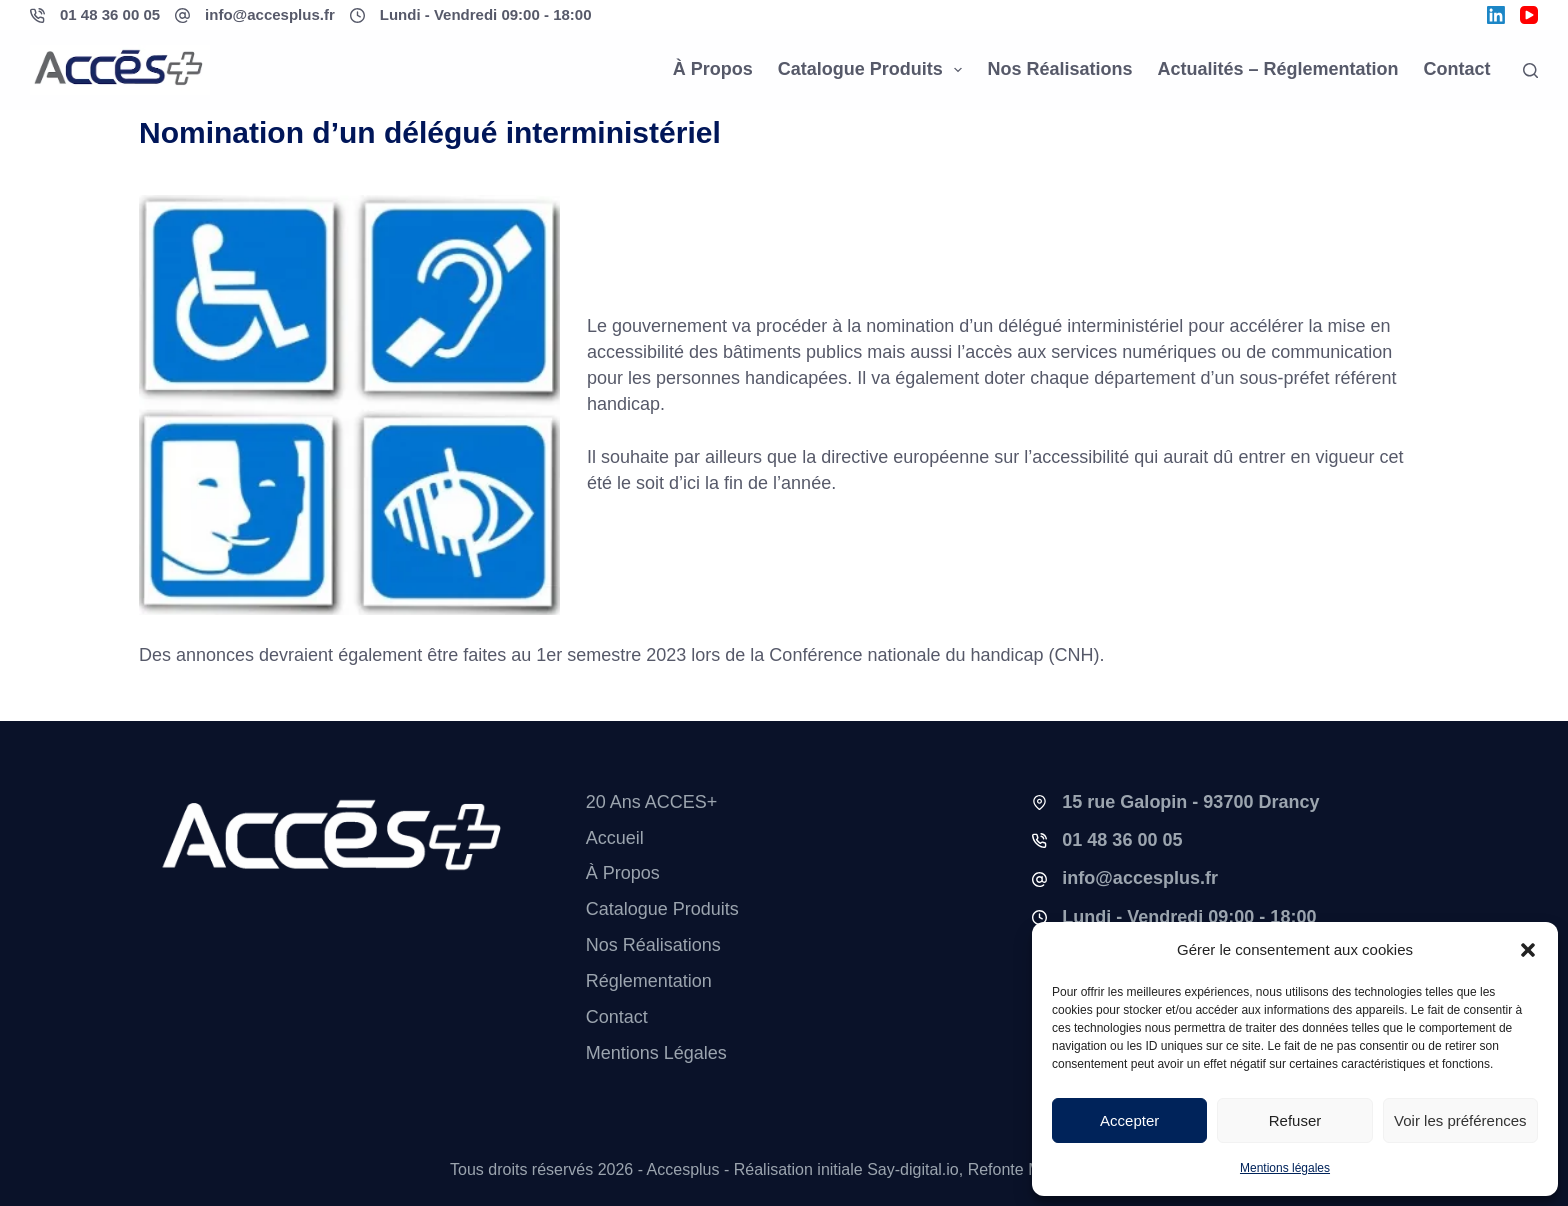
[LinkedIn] (1496, 15)
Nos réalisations (1059, 69)
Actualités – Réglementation (1277, 69)
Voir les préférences (1460, 1120)
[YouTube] (1529, 15)
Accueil (615, 838)
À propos (713, 69)
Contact (1457, 69)
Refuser (1295, 1120)
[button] (1528, 950)
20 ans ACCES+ (652, 802)
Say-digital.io (913, 1169)
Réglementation (649, 981)
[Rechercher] (1530, 70)
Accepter (1129, 1120)
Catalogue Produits (874, 70)
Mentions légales (1285, 1168)
